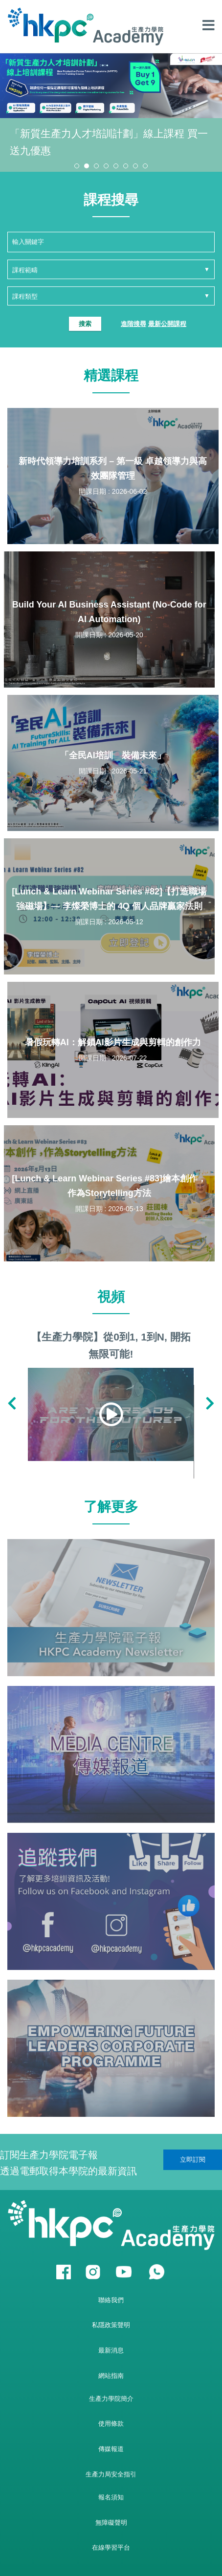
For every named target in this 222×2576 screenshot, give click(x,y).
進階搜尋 (133, 323)
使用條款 (111, 2423)
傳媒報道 (111, 2449)
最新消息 (111, 2350)
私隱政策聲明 (111, 2325)
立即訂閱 (192, 2159)
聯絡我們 (111, 2300)
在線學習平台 (111, 2547)
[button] (76, 165)
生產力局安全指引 (111, 2474)
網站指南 (111, 2375)
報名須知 (111, 2497)
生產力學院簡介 (111, 2398)
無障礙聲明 (111, 2522)
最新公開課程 (167, 323)
